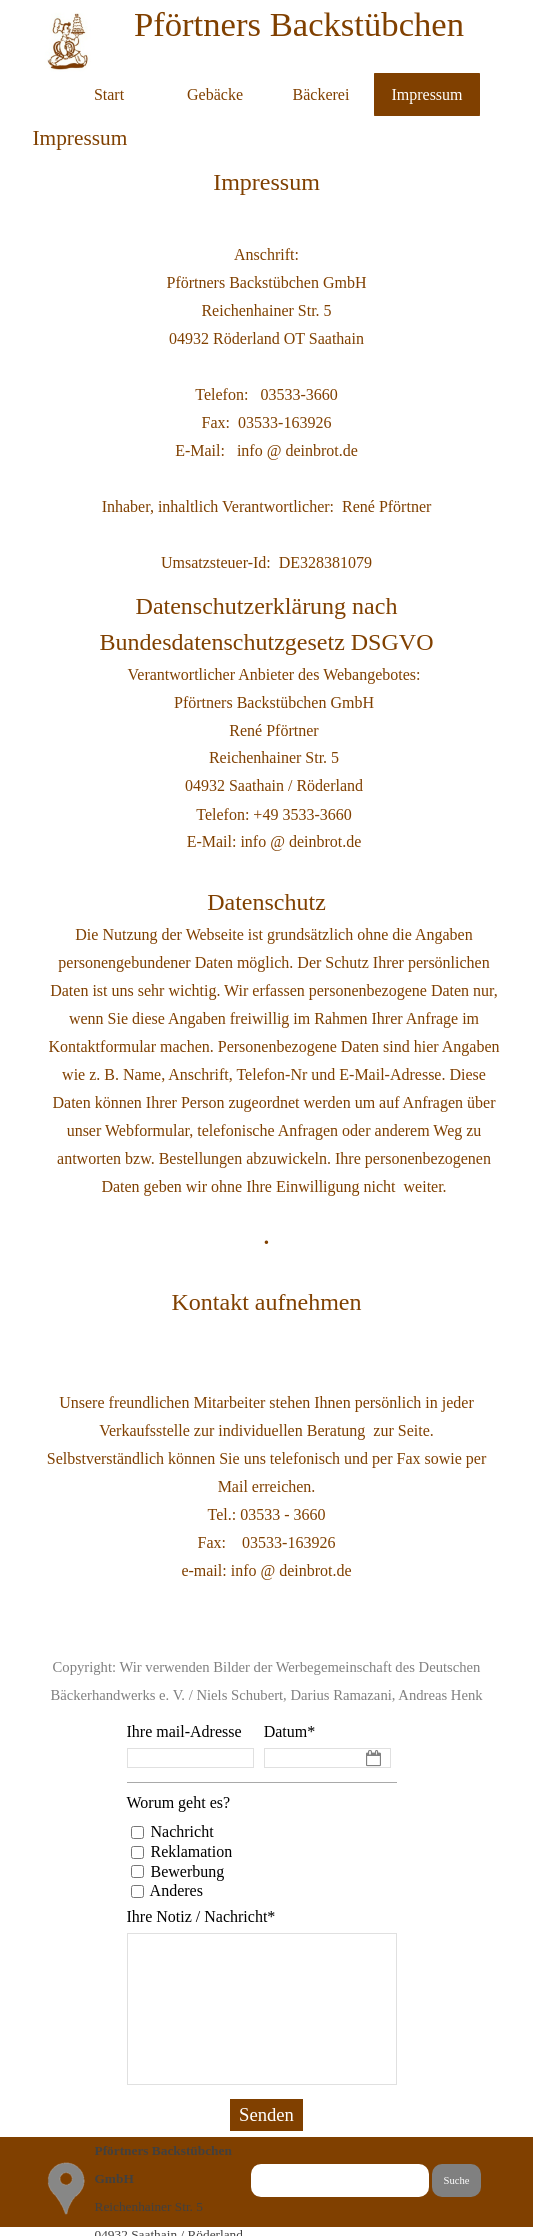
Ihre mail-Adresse (184, 1731)
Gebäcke (215, 94)
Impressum (426, 94)
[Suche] (340, 2180)
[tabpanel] (267, 182)
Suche (456, 2180)
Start (109, 94)
